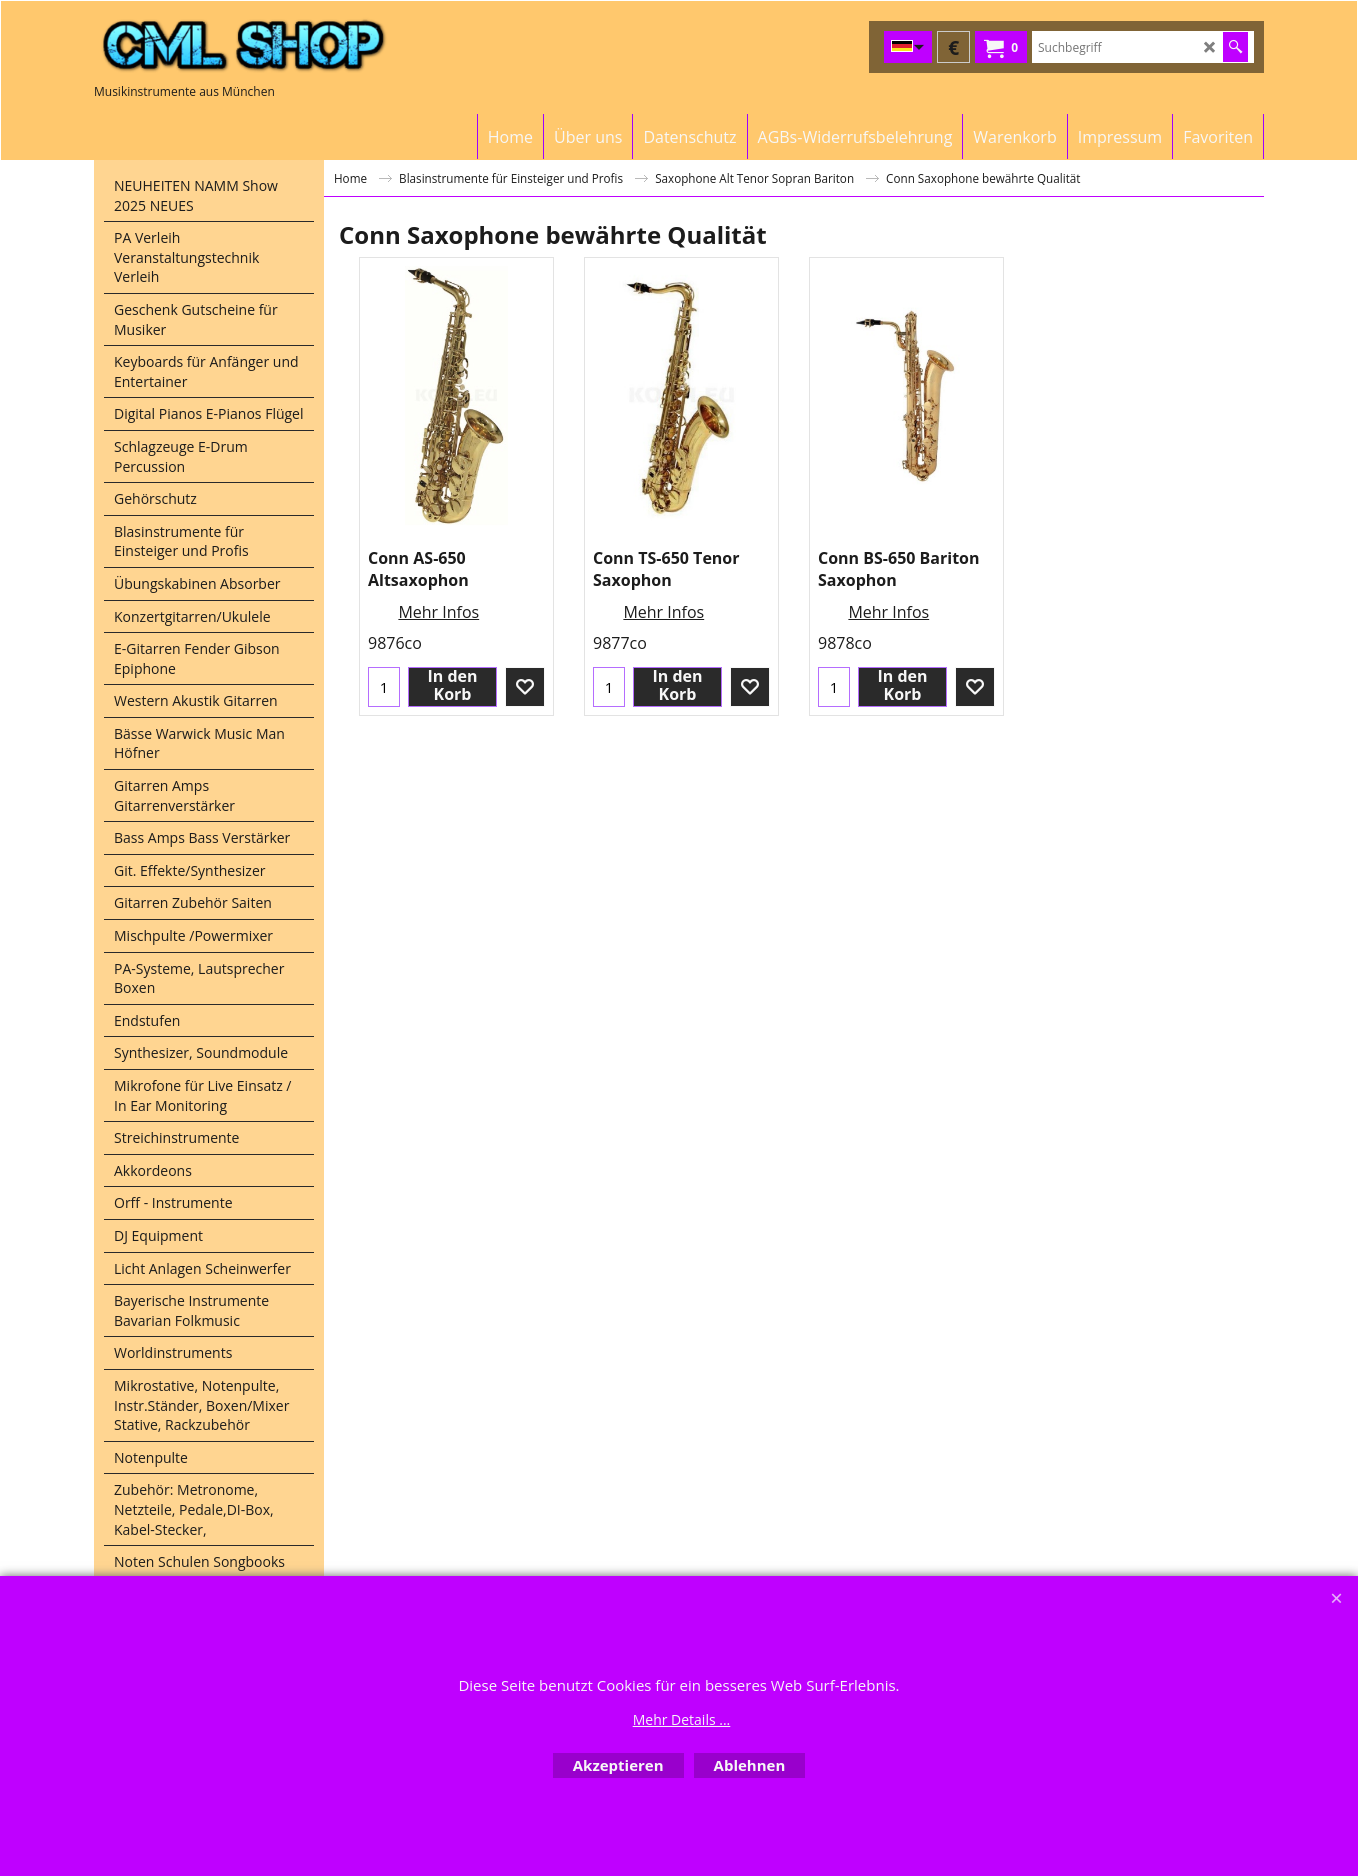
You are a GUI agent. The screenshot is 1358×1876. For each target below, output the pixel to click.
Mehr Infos (438, 612)
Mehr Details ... (682, 1719)
